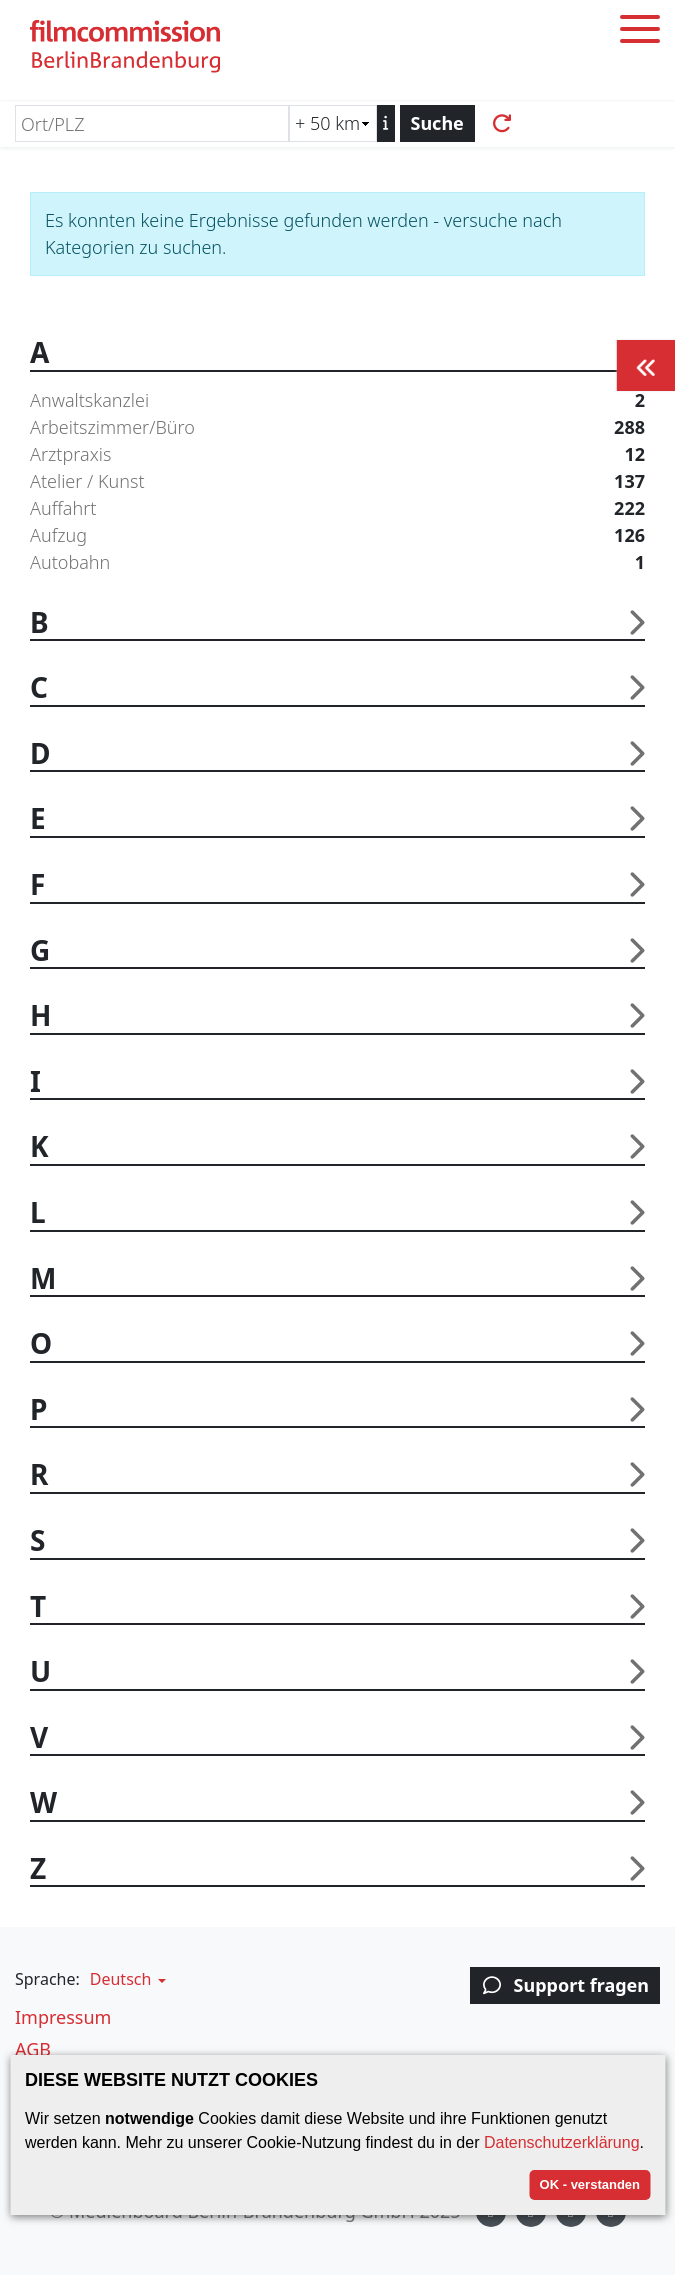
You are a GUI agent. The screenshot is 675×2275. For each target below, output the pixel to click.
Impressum (63, 2017)
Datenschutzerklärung (562, 2142)
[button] (125, 1979)
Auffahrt (337, 508)
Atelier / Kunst (337, 481)
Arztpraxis (337, 454)
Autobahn (337, 562)
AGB (33, 2049)
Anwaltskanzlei (337, 400)
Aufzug (337, 535)
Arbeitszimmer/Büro (337, 427)
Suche (437, 123)
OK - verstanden (590, 2184)
